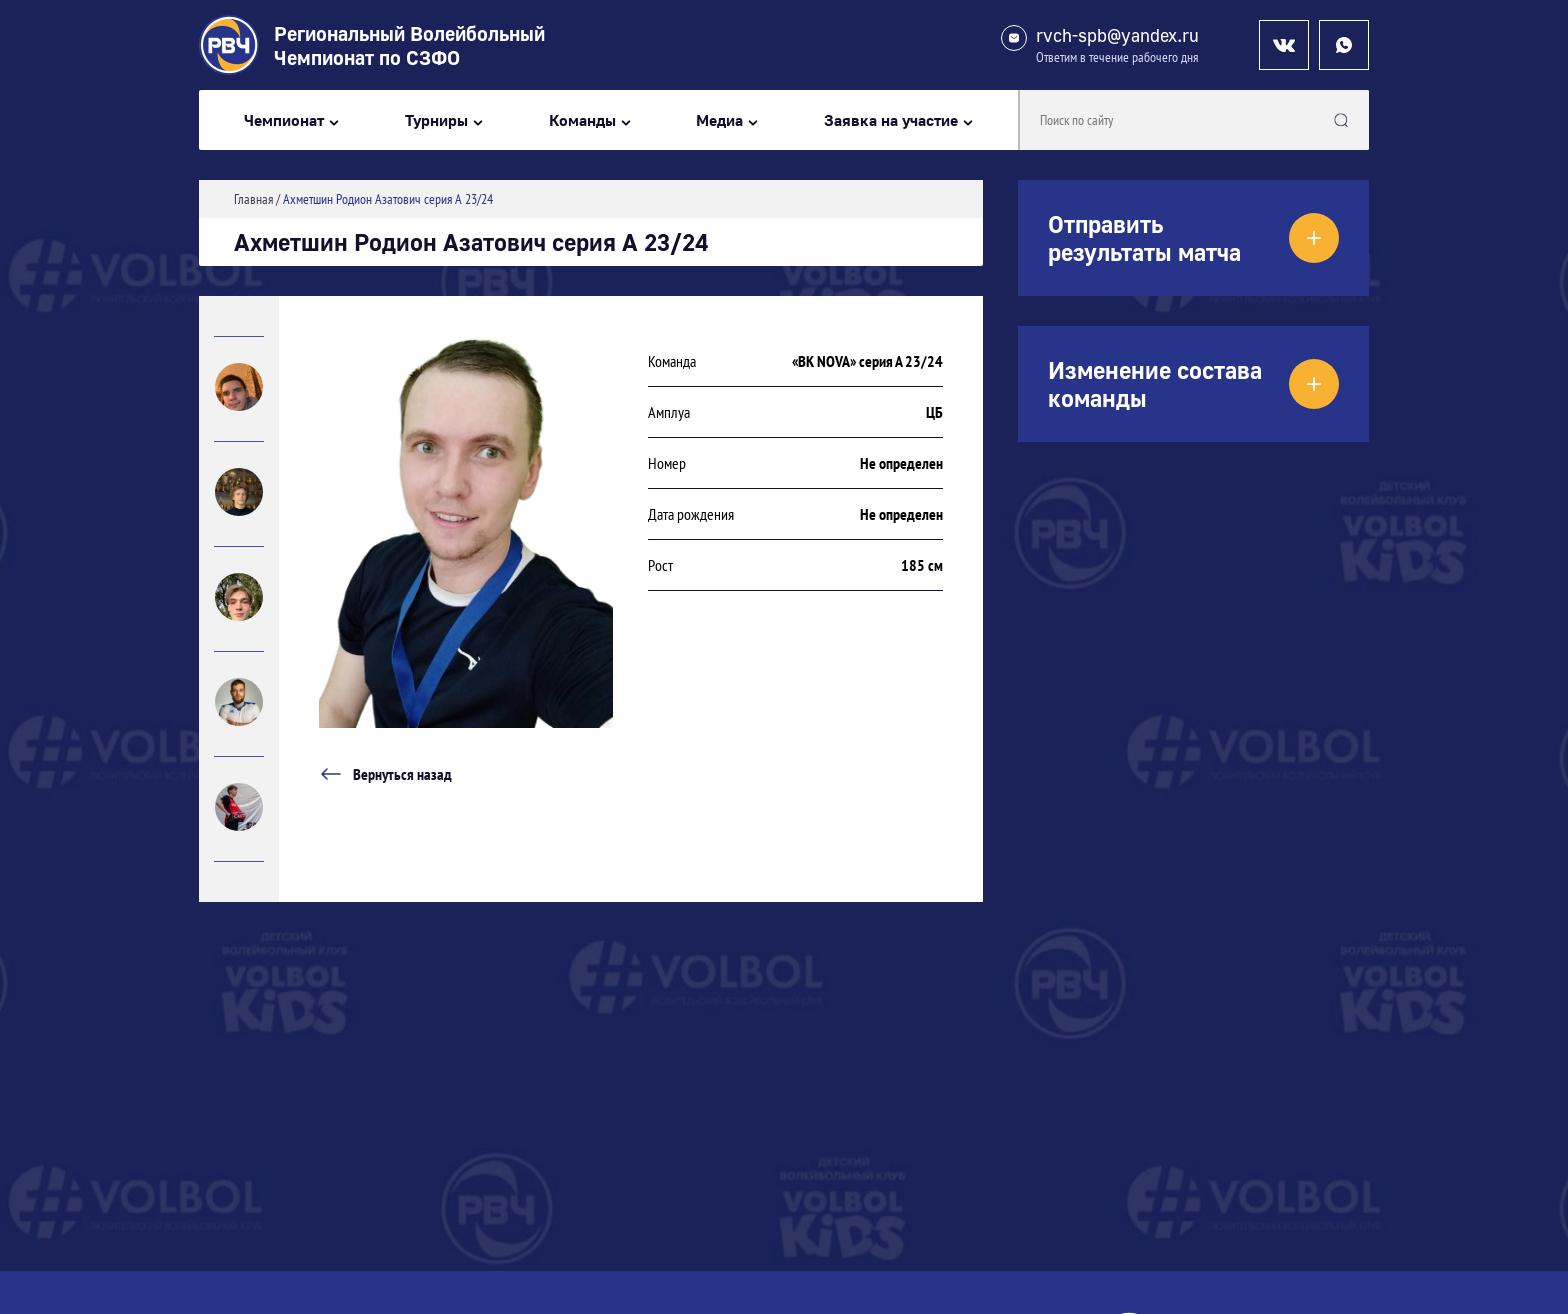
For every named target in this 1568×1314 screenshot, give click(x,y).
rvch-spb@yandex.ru (1117, 35)
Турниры (436, 120)
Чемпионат (284, 120)
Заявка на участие (891, 120)
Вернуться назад (385, 774)
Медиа (719, 120)
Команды (582, 120)
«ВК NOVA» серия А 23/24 (867, 361)
